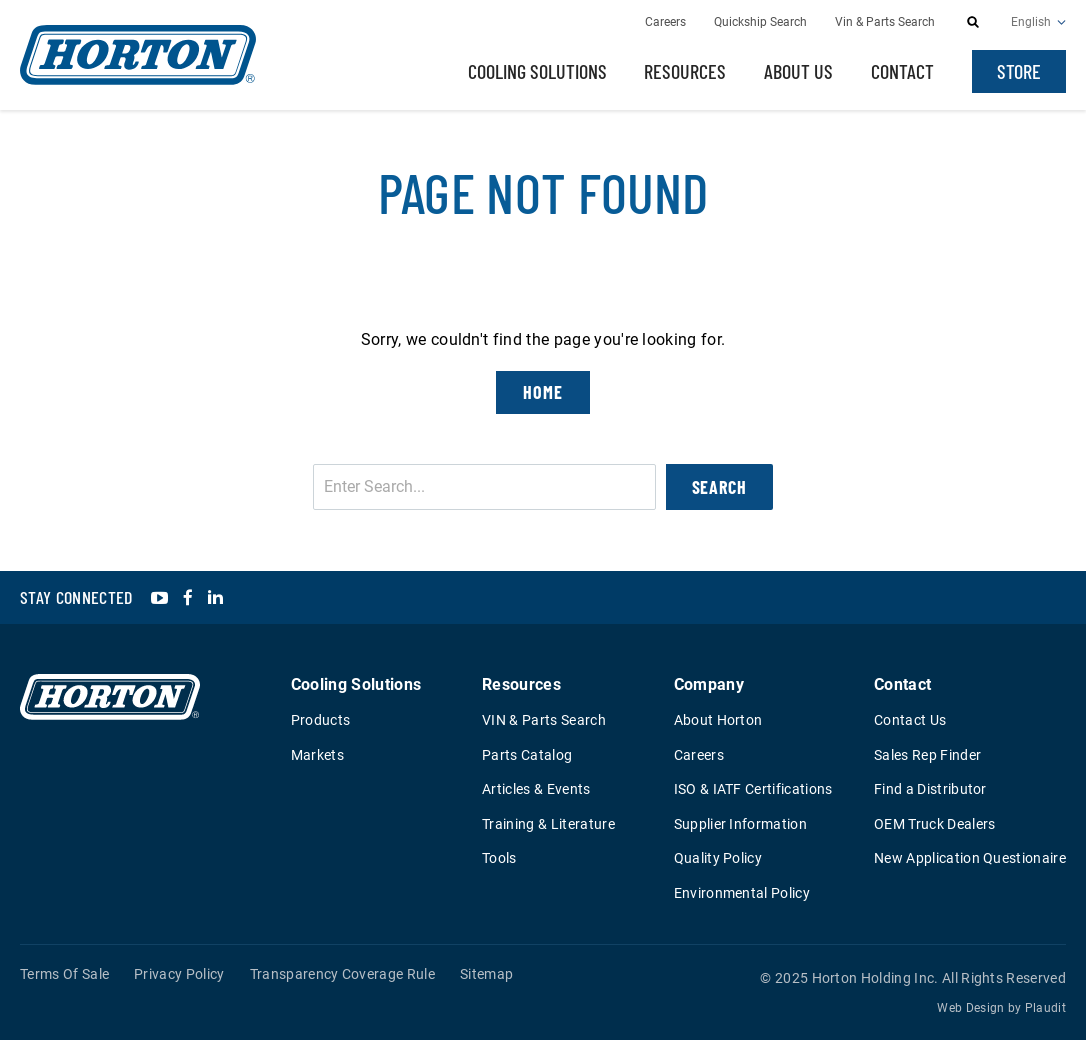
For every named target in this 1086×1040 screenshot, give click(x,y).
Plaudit (1045, 1008)
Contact (902, 71)
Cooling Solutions (537, 71)
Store (1019, 71)
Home (543, 392)
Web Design (970, 1008)
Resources (685, 71)
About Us (798, 71)
